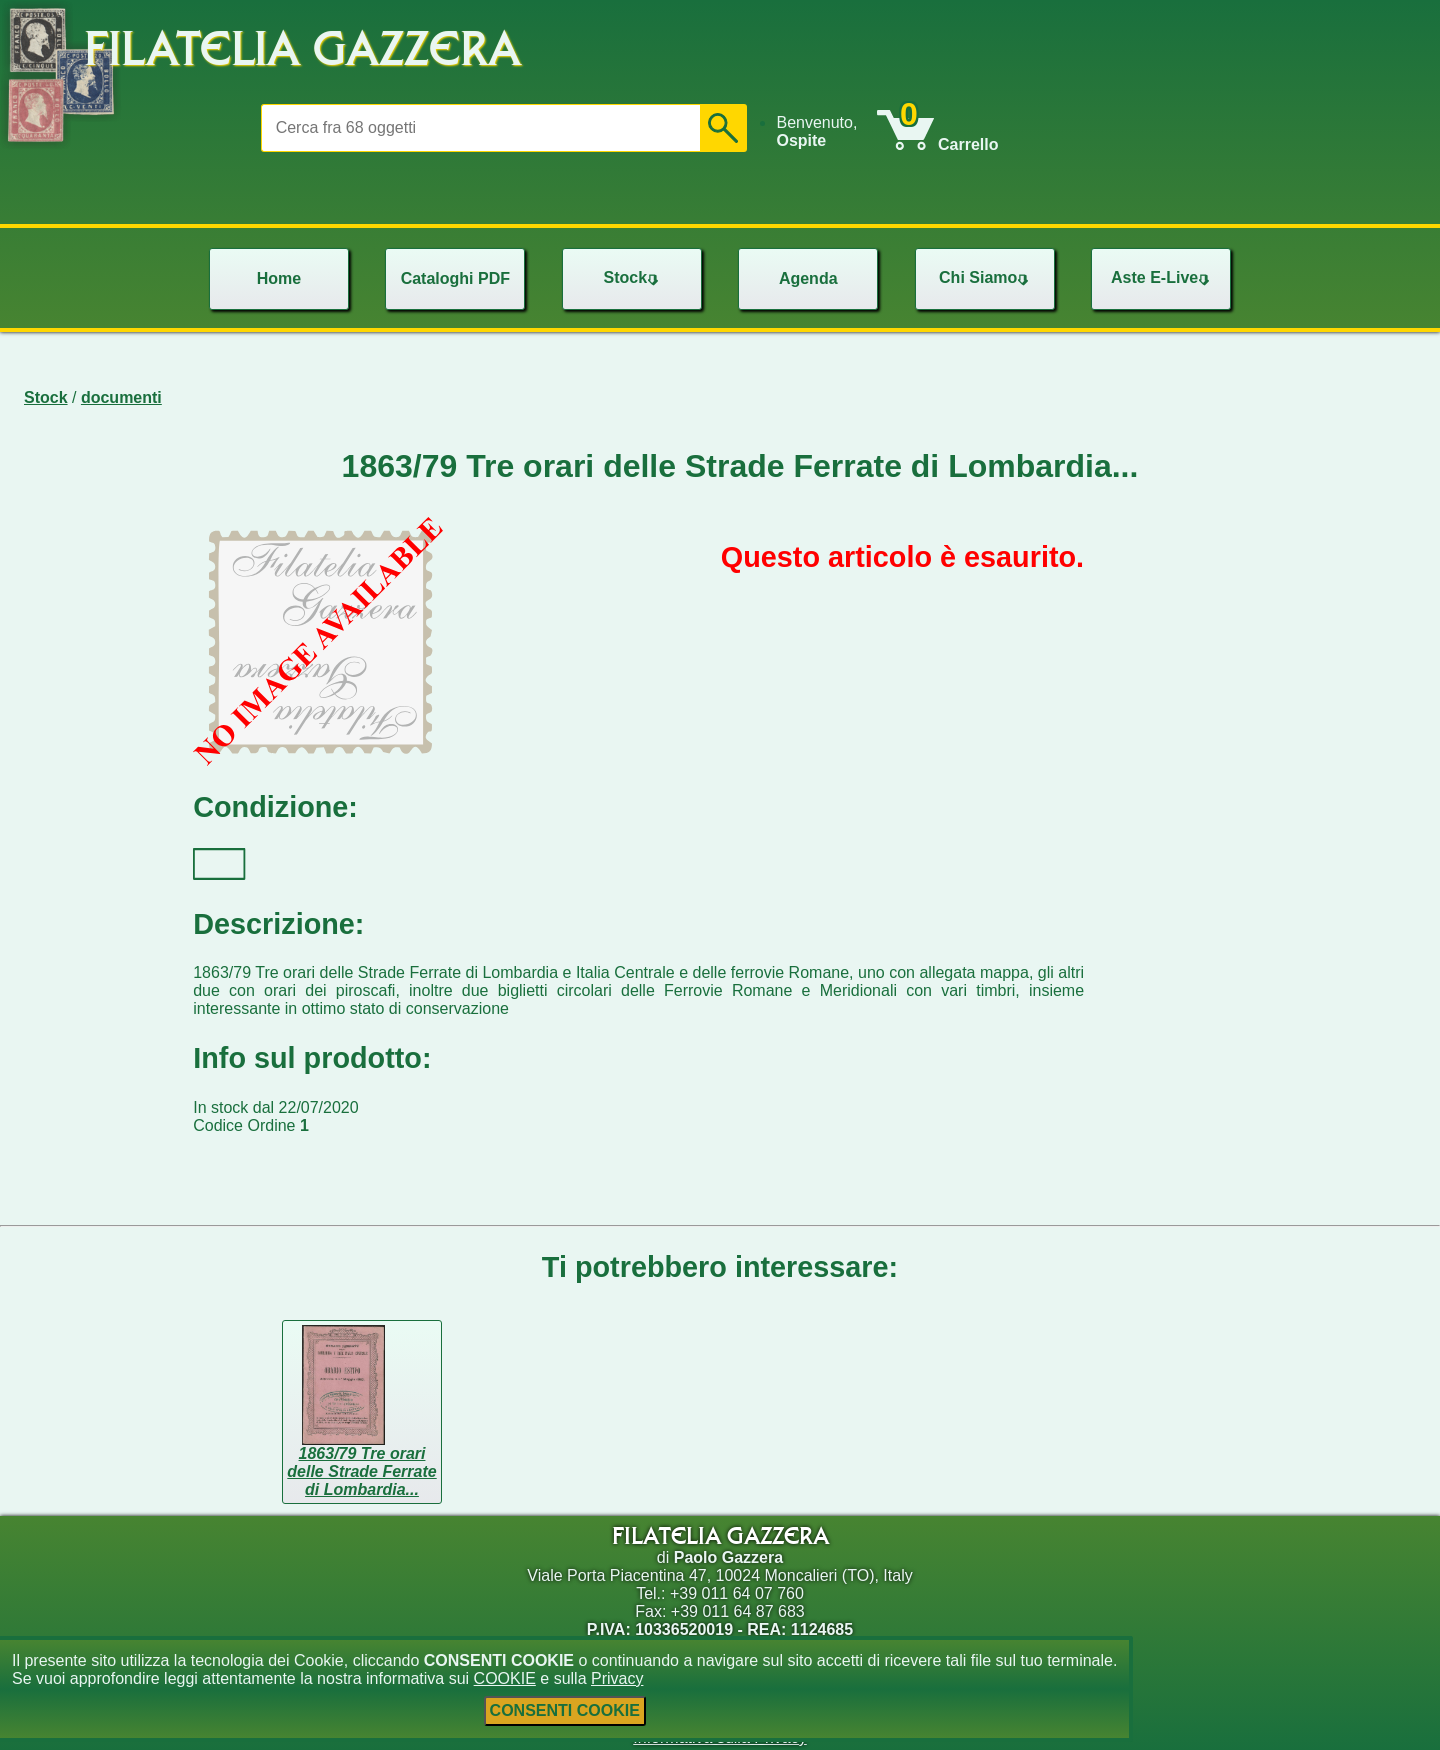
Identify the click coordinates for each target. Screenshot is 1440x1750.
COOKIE (505, 1678)
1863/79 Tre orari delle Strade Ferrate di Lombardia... (361, 1471)
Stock (46, 397)
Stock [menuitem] (633, 277)
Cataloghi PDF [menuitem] (455, 278)
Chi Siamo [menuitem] (986, 277)
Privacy (617, 1678)
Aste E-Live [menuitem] (1162, 277)
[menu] (826, 132)
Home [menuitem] (279, 278)
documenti (121, 397)
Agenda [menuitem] (808, 278)
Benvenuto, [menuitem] (816, 131)
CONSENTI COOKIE (565, 1710)
